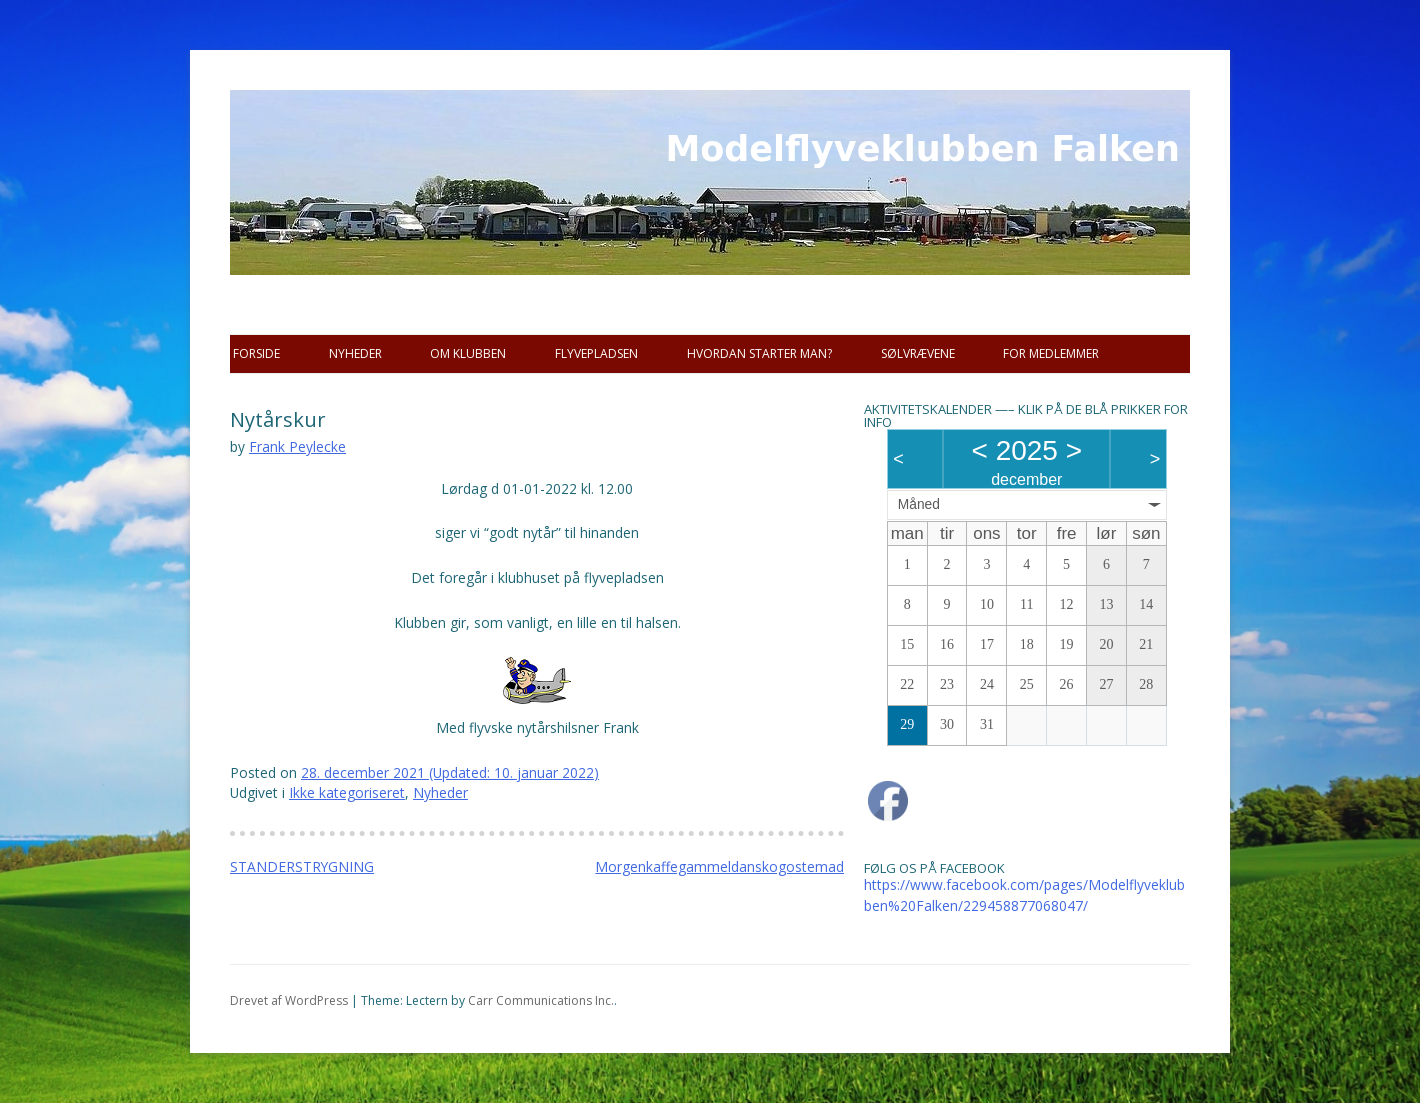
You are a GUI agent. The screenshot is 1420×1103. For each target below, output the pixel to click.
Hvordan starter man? (759, 353)
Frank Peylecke (297, 446)
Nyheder (355, 353)
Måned (919, 504)
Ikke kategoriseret (347, 792)
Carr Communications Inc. (541, 1000)
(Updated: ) (450, 772)
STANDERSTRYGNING (302, 866)
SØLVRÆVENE (918, 353)
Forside (256, 353)
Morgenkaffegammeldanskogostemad (719, 866)
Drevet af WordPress (289, 1000)
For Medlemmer (1051, 353)
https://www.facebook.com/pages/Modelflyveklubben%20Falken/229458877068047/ (1024, 895)
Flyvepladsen (596, 353)
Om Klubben (468, 353)
